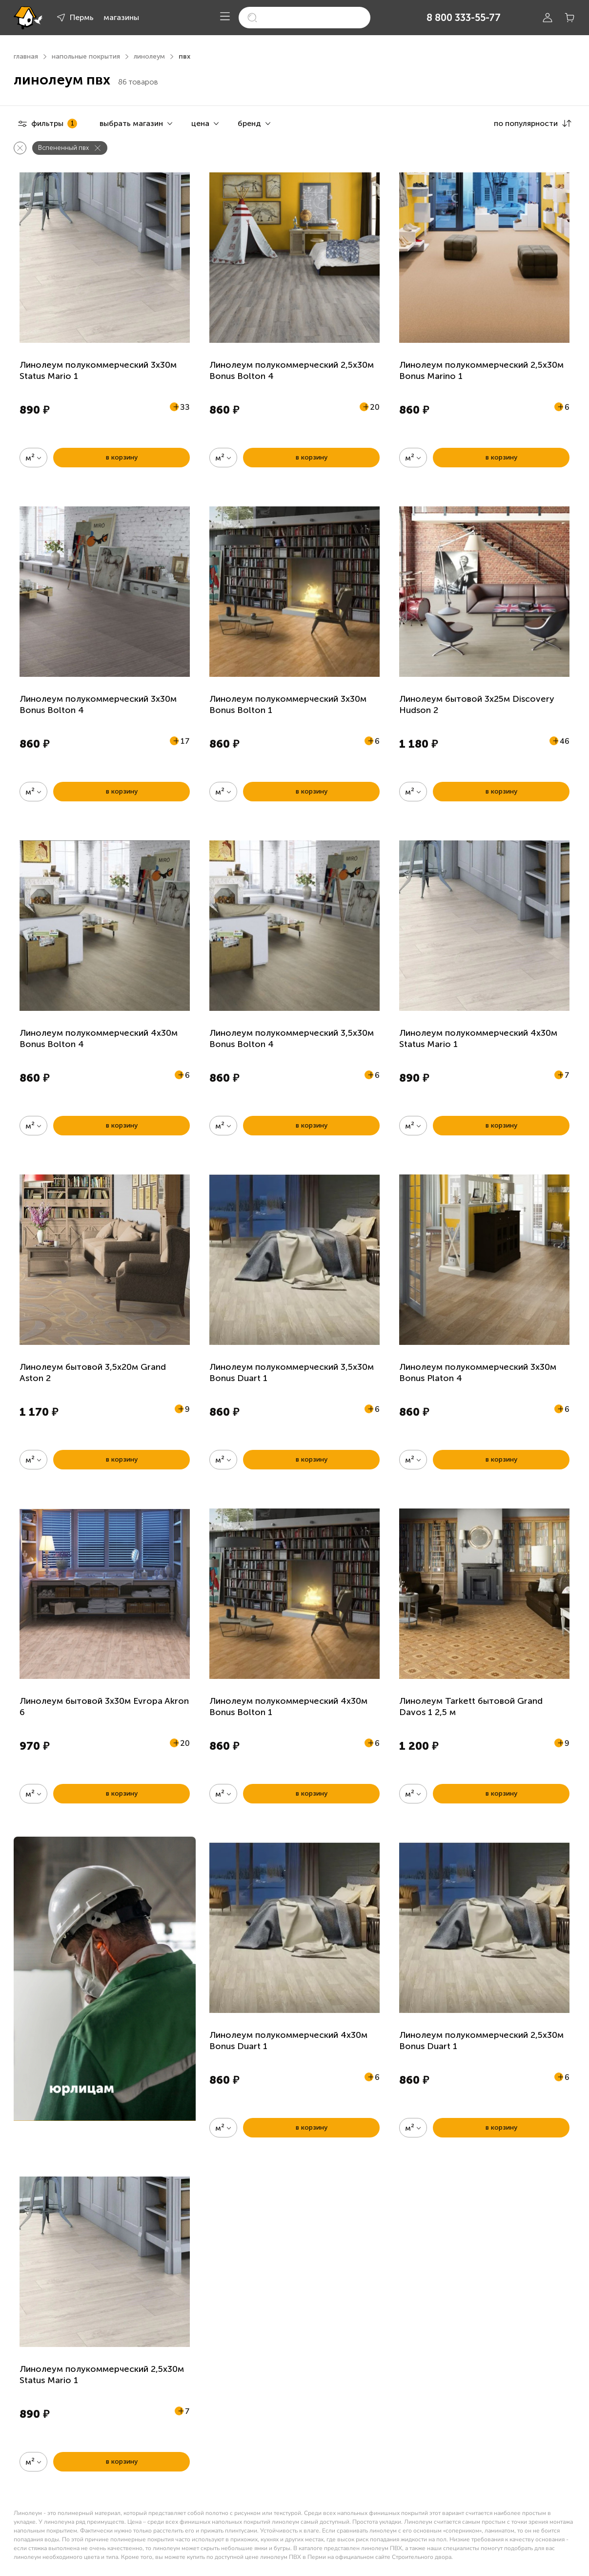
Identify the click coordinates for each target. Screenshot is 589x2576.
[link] (105, 1979)
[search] (304, 17)
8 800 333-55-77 (464, 17)
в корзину (122, 457)
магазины (121, 17)
